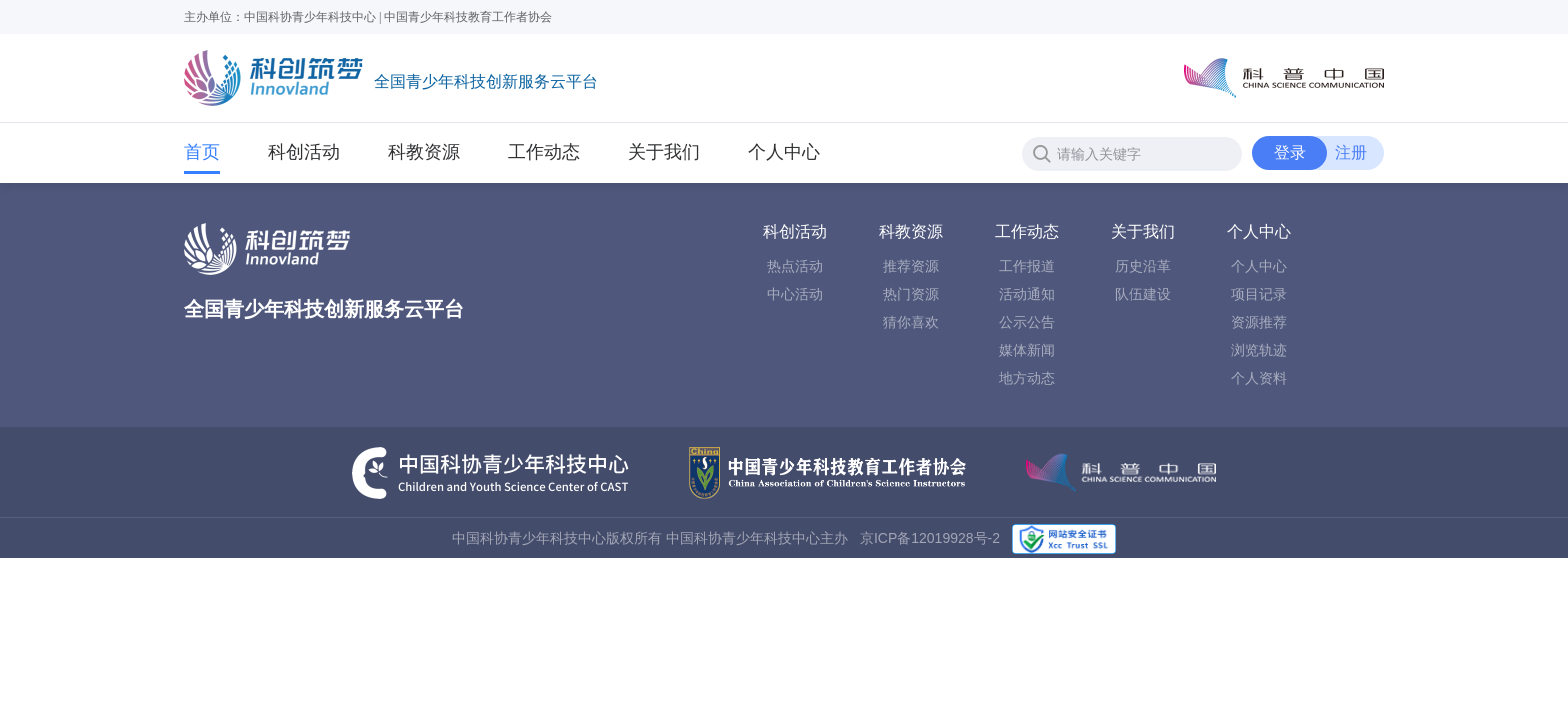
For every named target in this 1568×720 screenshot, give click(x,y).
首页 (202, 152)
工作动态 (544, 158)
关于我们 (664, 152)
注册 (1351, 152)
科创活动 (304, 152)
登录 (1290, 152)
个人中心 (784, 152)
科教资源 (424, 152)
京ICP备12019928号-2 (930, 538)
